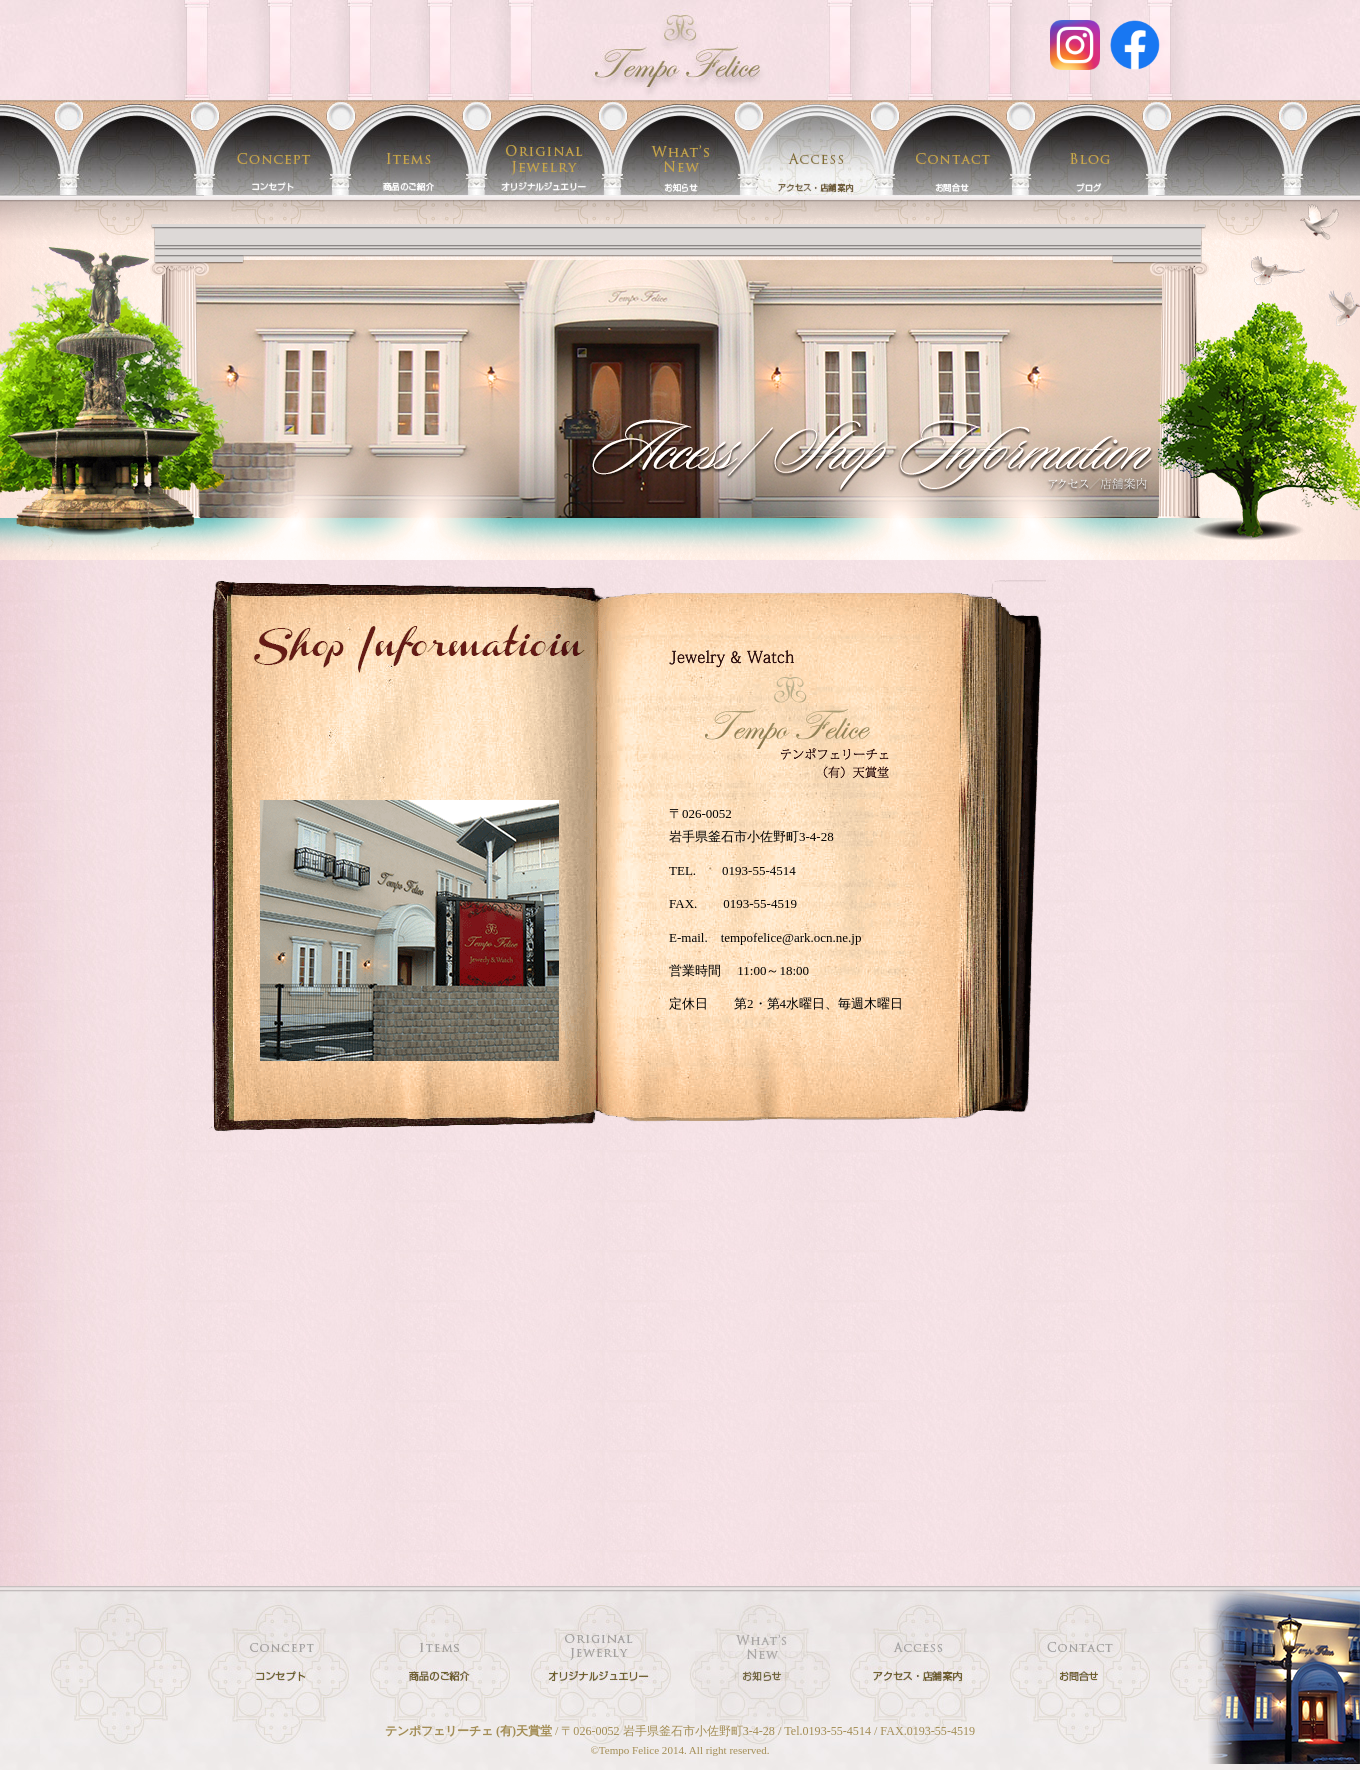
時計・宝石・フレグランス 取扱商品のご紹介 (408, 148)
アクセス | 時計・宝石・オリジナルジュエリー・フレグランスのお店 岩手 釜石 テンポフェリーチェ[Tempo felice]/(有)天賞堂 (680, 50)
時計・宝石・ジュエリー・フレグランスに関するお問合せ (1080, 1664)
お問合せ (952, 148)
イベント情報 (680, 148)
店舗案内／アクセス (816, 148)
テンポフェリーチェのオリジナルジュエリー (544, 148)
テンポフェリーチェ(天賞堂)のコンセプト (272, 148)
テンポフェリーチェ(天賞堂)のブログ (1088, 148)
